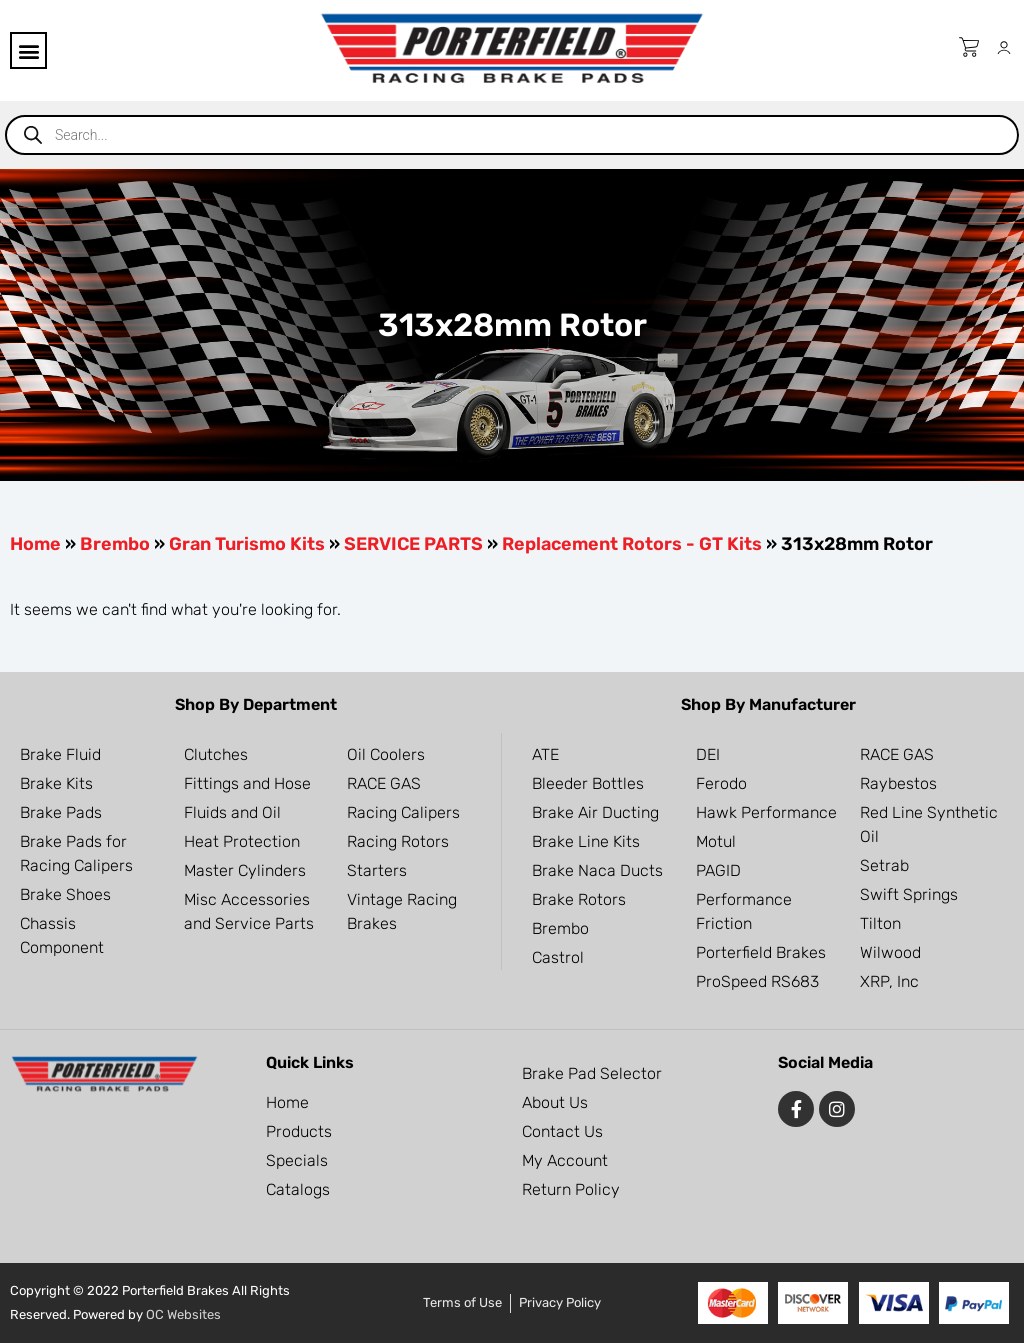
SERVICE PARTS (413, 544)
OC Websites (183, 1314)
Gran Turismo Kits (247, 544)
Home (35, 544)
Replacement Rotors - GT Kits (632, 544)
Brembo (115, 544)
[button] (28, 50)
